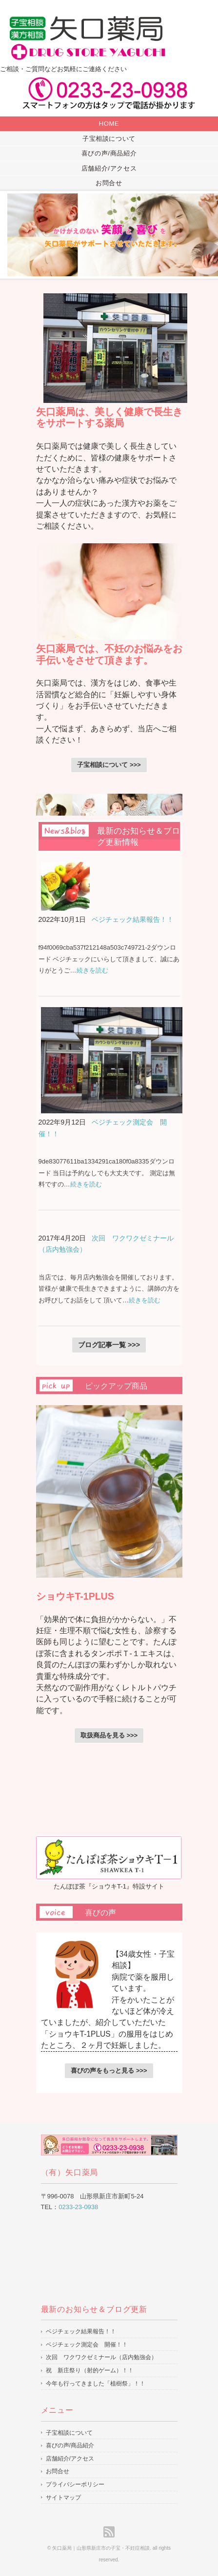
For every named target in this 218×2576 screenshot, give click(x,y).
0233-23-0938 (78, 2207)
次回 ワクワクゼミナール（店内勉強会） (101, 2357)
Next (205, 235)
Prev (12, 235)
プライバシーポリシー (75, 2484)
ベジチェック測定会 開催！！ (87, 2344)
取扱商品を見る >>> (109, 1735)
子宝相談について (109, 138)
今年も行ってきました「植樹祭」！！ (95, 2383)
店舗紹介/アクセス (109, 168)
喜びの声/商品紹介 (109, 153)
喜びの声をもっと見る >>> (109, 2070)
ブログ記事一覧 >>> (109, 1345)
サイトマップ (63, 2497)
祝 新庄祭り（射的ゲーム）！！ (90, 2370)
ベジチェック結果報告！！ (133, 919)
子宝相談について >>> (108, 764)
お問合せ (109, 183)
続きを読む (92, 970)
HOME (109, 123)
